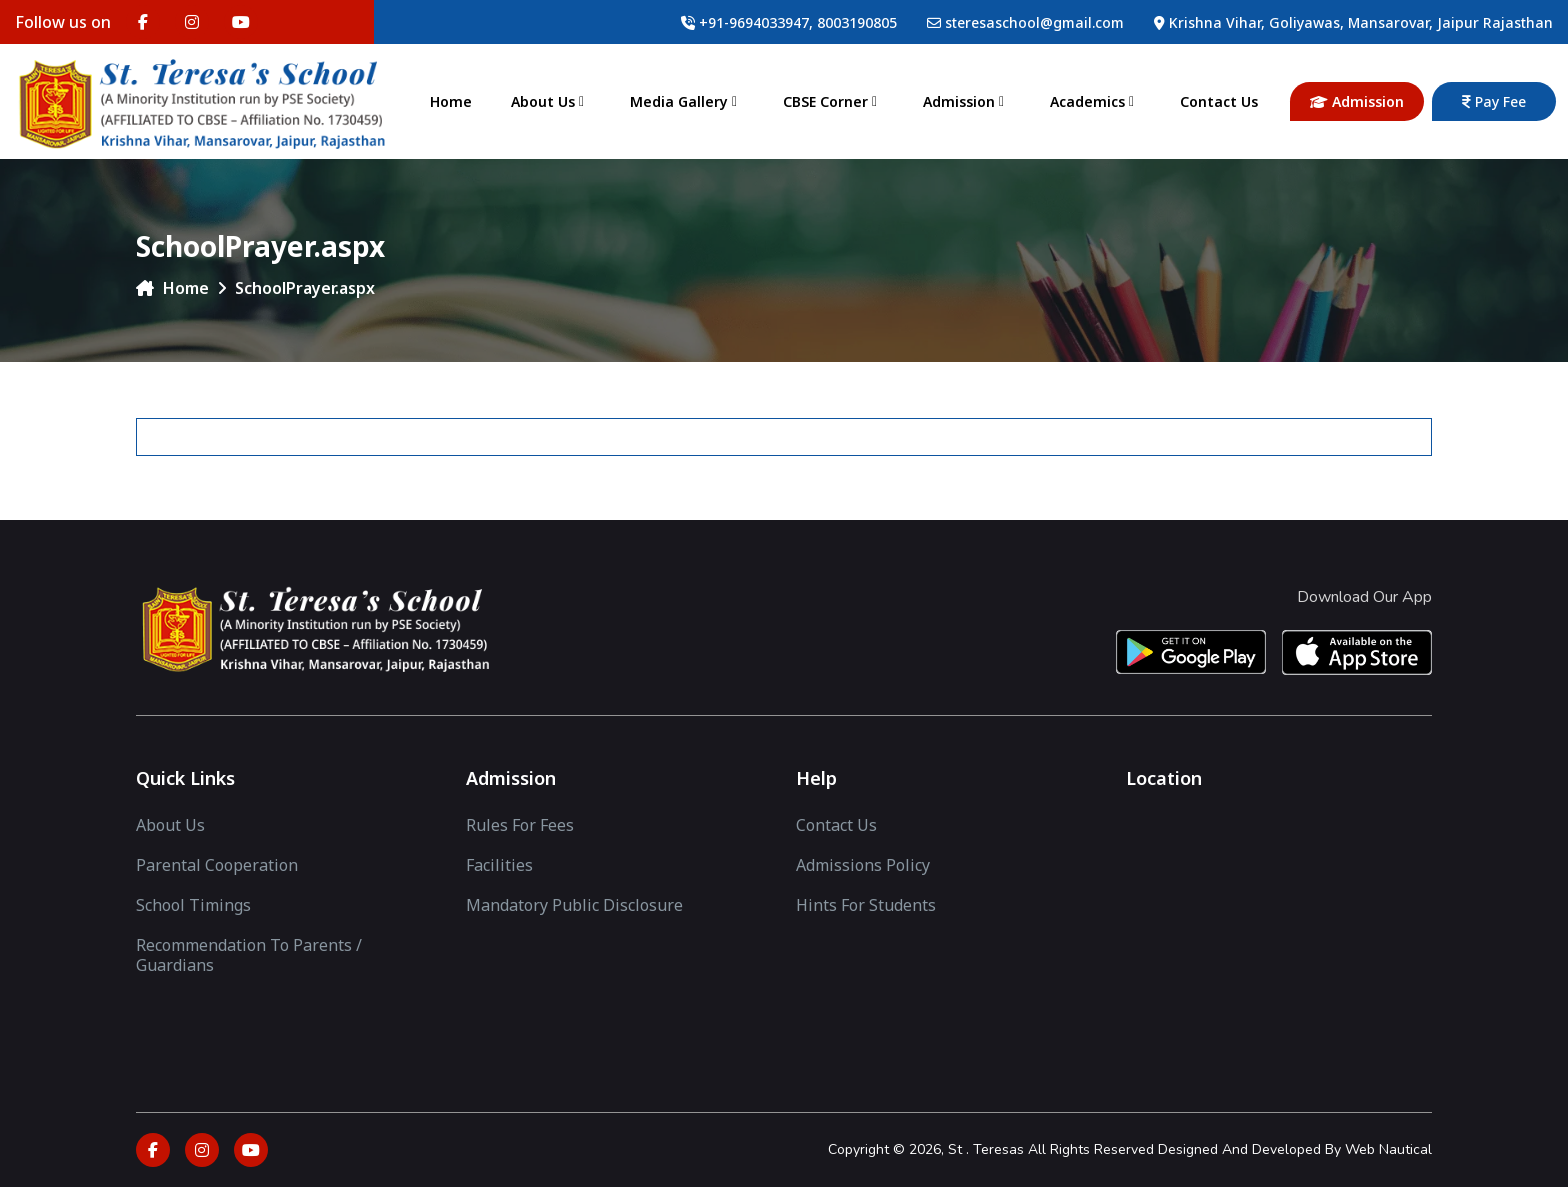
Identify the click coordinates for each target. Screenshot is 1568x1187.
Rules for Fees (520, 825)
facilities (499, 865)
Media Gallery (687, 101)
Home (451, 101)
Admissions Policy (863, 865)
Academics (1095, 101)
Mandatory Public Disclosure (574, 905)
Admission (967, 101)
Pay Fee (1494, 101)
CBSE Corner (833, 101)
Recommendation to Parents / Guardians (249, 955)
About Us (551, 101)
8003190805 (857, 22)
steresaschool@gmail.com (1034, 22)
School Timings (193, 905)
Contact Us (1219, 101)
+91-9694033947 (754, 22)
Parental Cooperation (217, 865)
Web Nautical (1388, 1149)
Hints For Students (866, 905)
